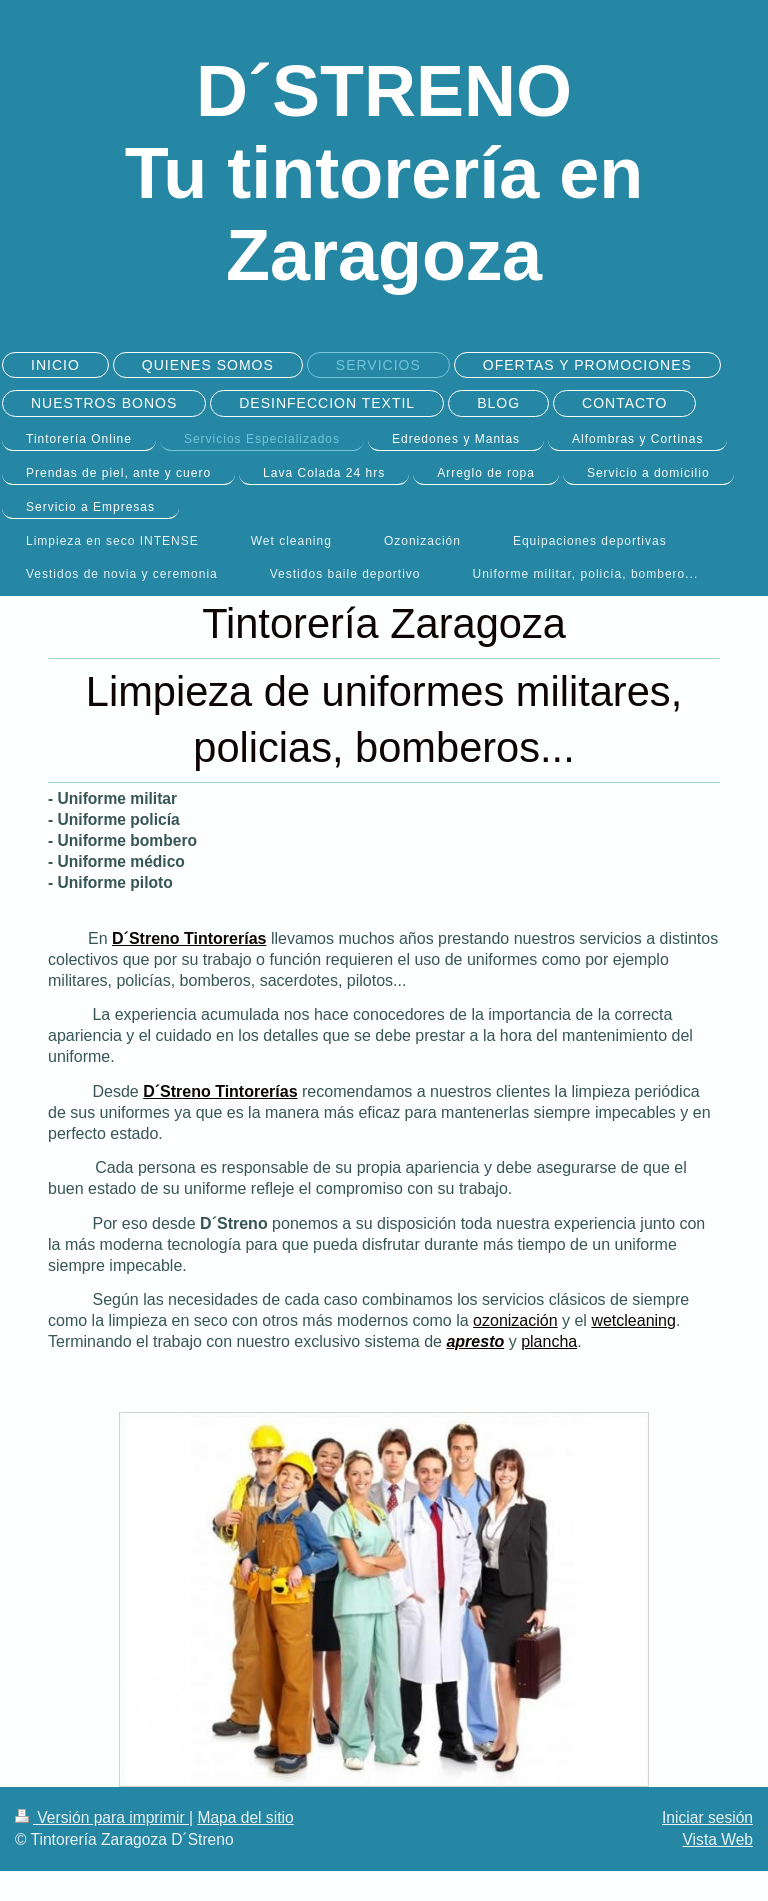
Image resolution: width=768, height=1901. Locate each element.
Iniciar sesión (707, 1817)
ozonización (515, 1320)
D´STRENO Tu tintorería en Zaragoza (384, 173)
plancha (549, 1341)
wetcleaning (633, 1320)
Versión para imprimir (102, 1817)
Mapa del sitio (245, 1817)
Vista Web (718, 1839)
